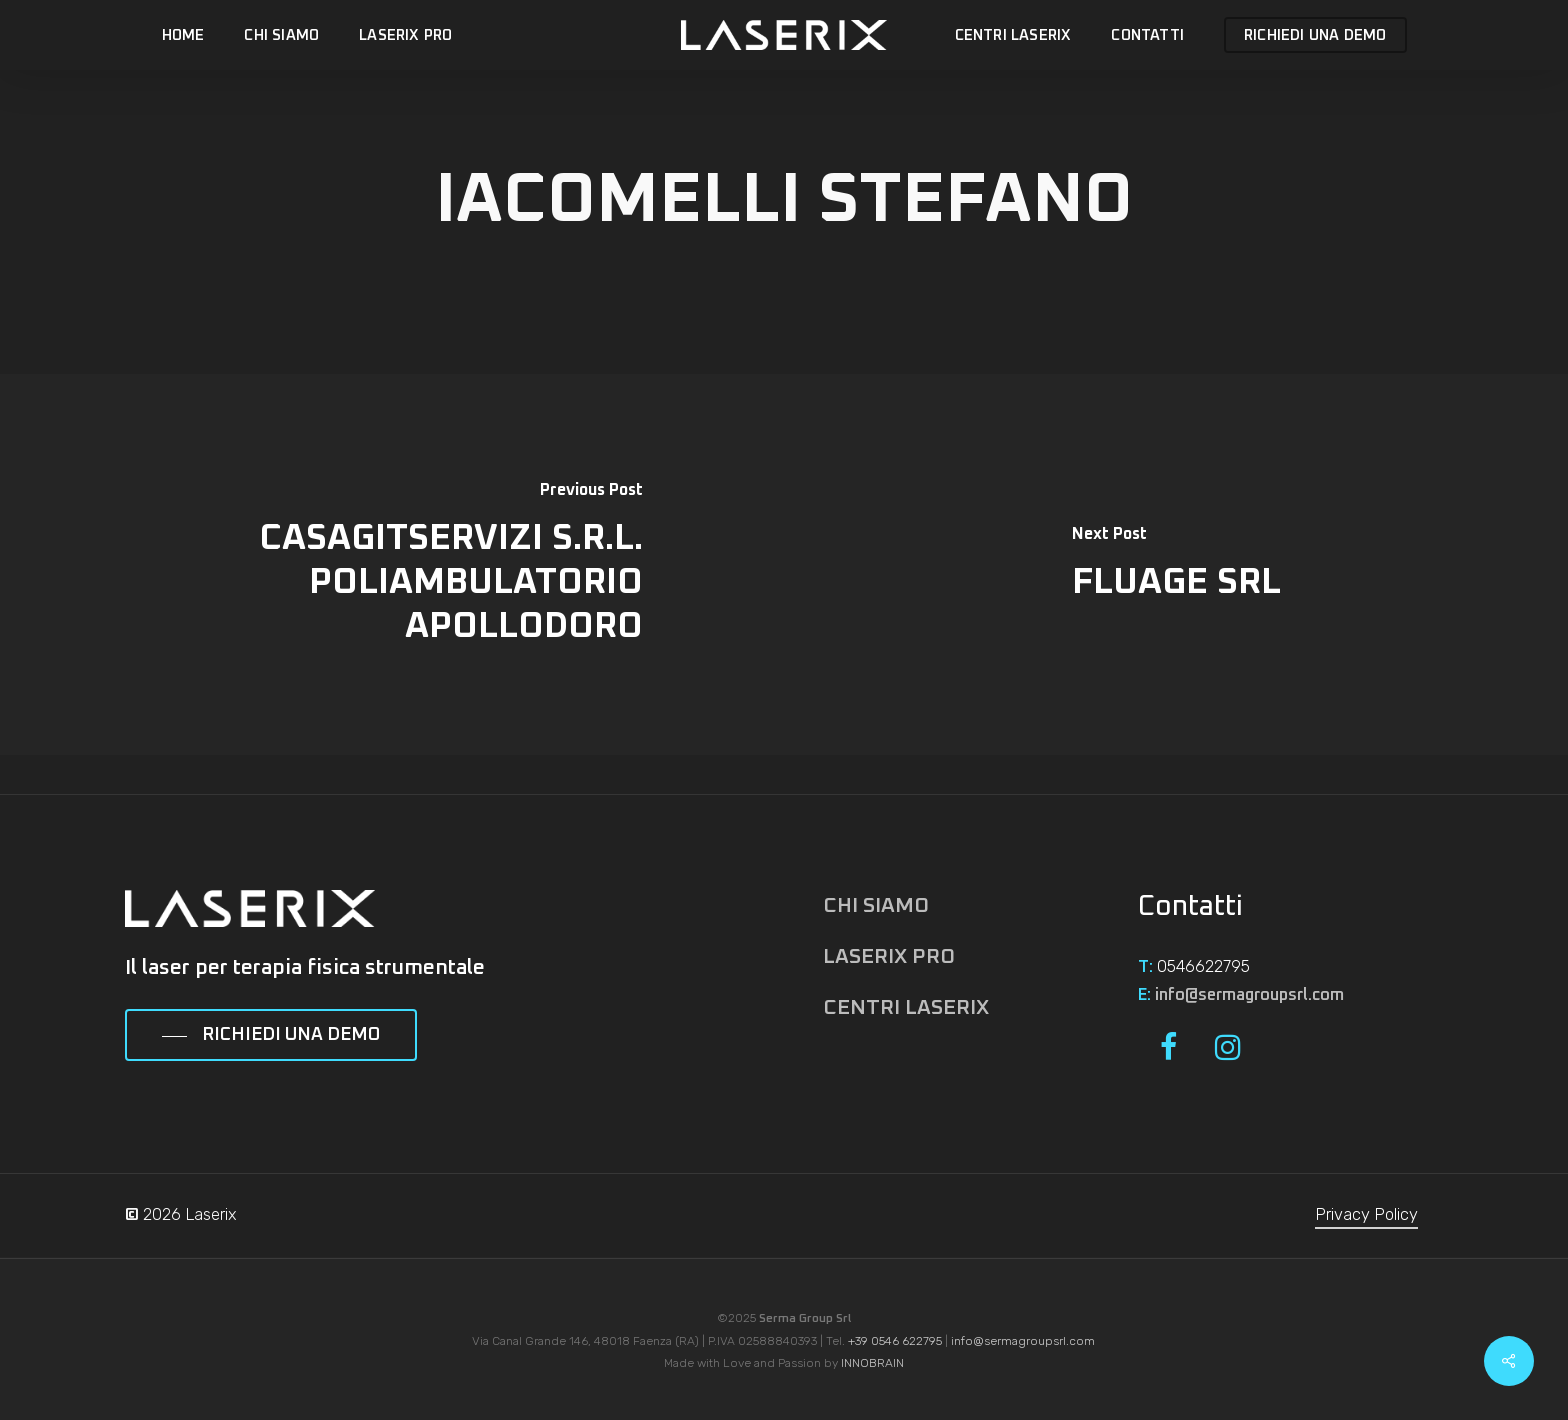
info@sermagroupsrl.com (1249, 995)
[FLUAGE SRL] (1176, 564)
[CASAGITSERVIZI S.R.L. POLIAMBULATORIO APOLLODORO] (392, 564)
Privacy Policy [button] (1366, 1214)
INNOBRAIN (872, 1363)
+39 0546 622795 (895, 1341)
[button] (271, 1036)
